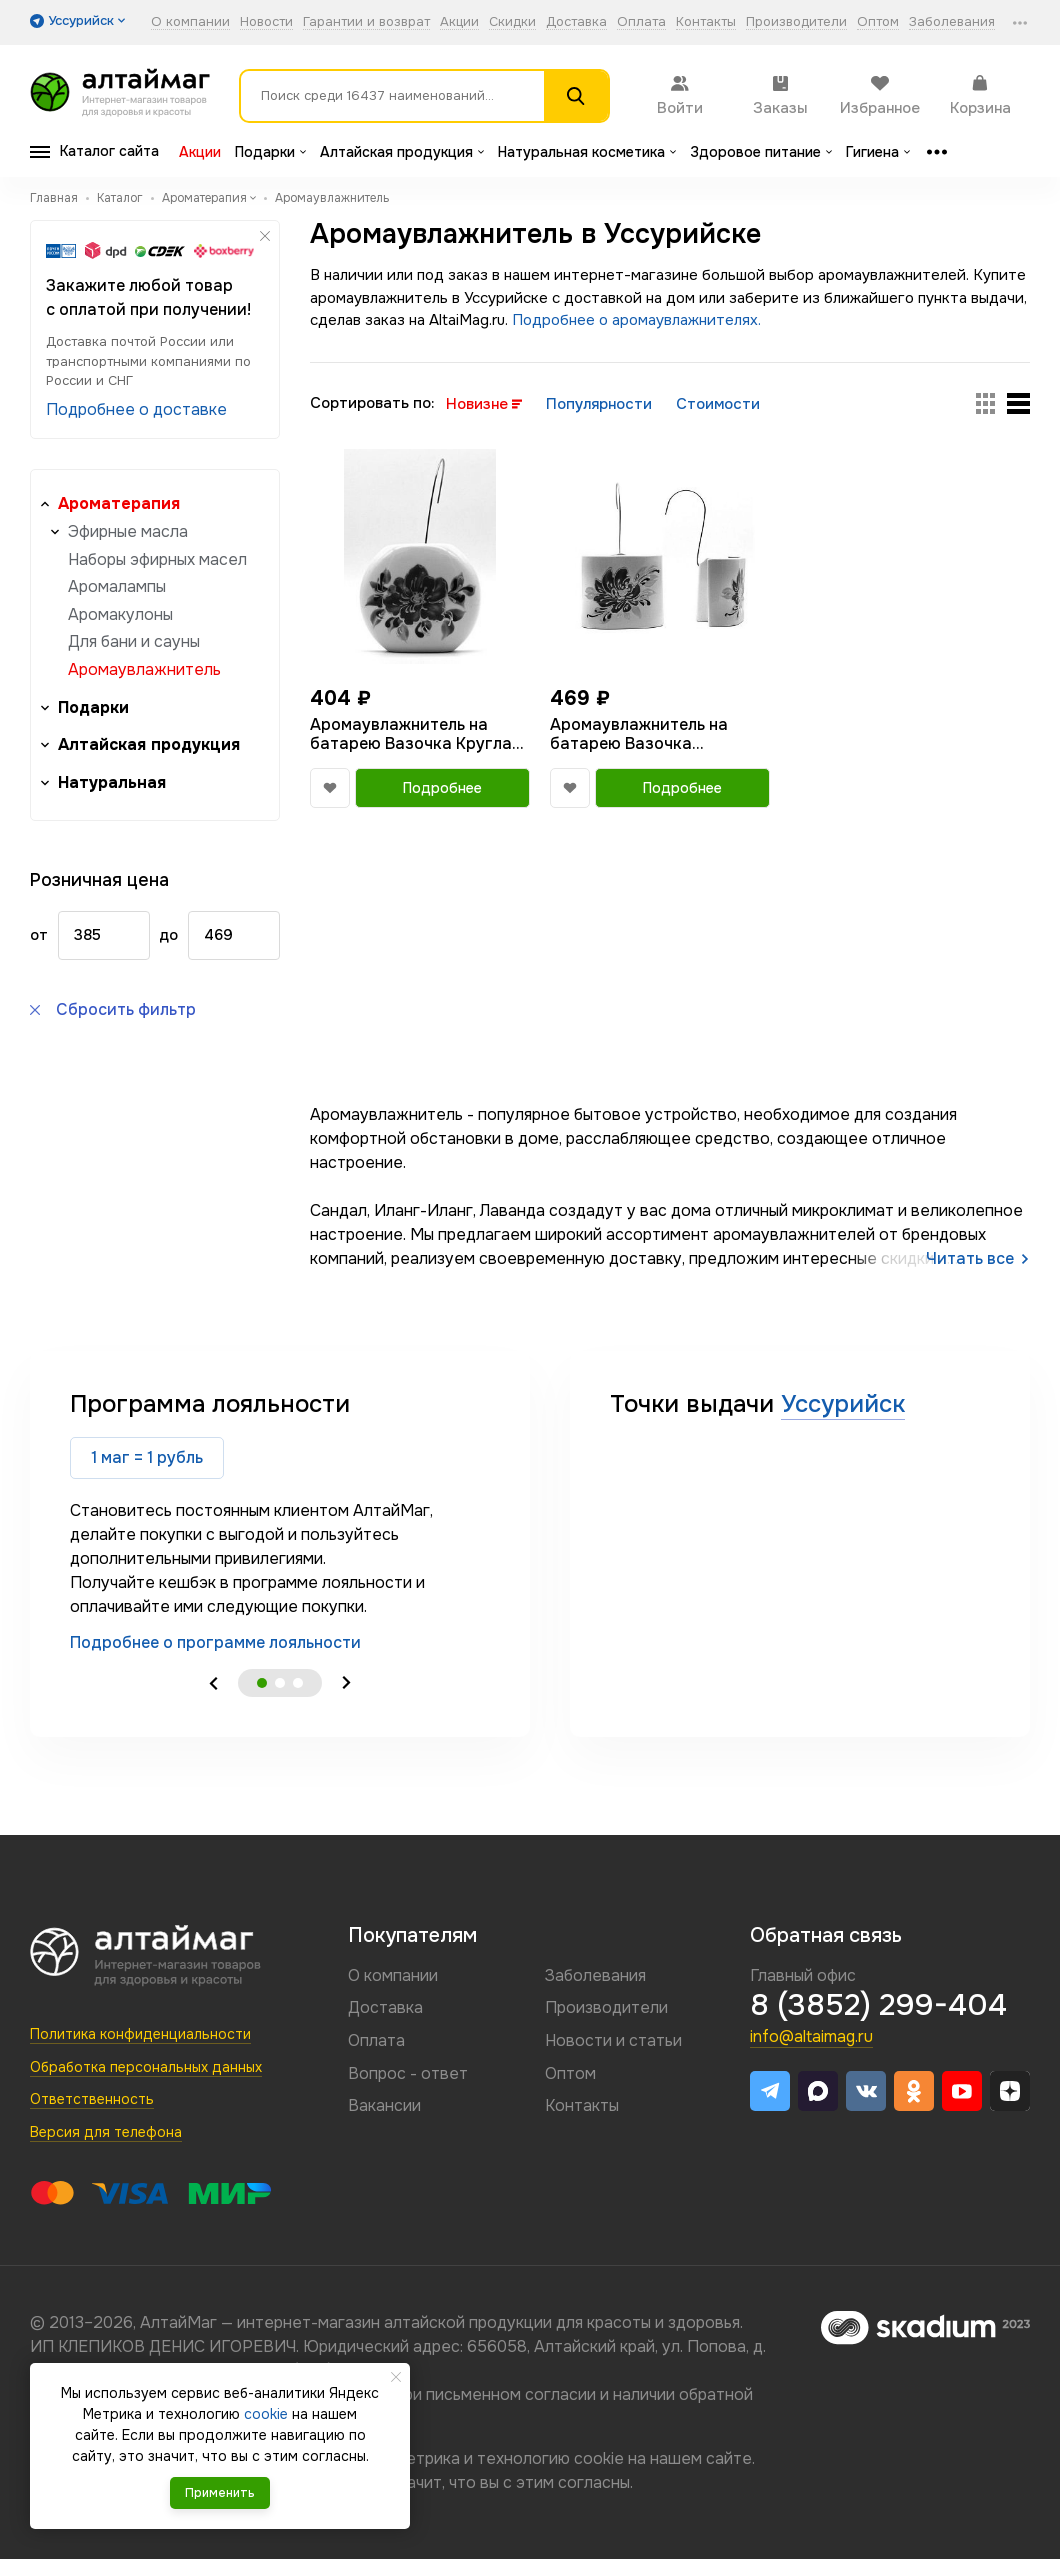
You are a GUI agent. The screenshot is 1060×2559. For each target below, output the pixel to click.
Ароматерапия (119, 503)
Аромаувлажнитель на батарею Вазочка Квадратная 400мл (639, 734)
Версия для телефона (106, 2132)
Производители (796, 22)
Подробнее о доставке (136, 409)
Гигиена (878, 152)
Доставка (576, 22)
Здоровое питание (761, 152)
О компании (190, 22)
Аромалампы (117, 586)
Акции (459, 22)
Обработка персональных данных (146, 2067)
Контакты (706, 22)
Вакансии (384, 2105)
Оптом (878, 22)
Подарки (270, 152)
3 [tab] (298, 1683)
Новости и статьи (613, 2040)
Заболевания (952, 22)
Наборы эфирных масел (157, 559)
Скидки (512, 22)
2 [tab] (280, 1683)
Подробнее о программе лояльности (215, 1642)
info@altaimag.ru (811, 2036)
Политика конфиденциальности (140, 2034)
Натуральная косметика (587, 152)
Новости (266, 22)
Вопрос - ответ (408, 2073)
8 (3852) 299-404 (878, 2005)
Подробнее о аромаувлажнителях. (636, 320)
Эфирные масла (128, 531)
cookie (599, 2458)
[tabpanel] (280, 1521)
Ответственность (92, 2099)
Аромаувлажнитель (144, 669)
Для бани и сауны (134, 641)
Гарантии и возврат (366, 22)
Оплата (641, 22)
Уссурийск (843, 1404)
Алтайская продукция (402, 152)
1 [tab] (262, 1683)
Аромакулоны (120, 614)
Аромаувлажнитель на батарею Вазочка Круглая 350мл (415, 734)
